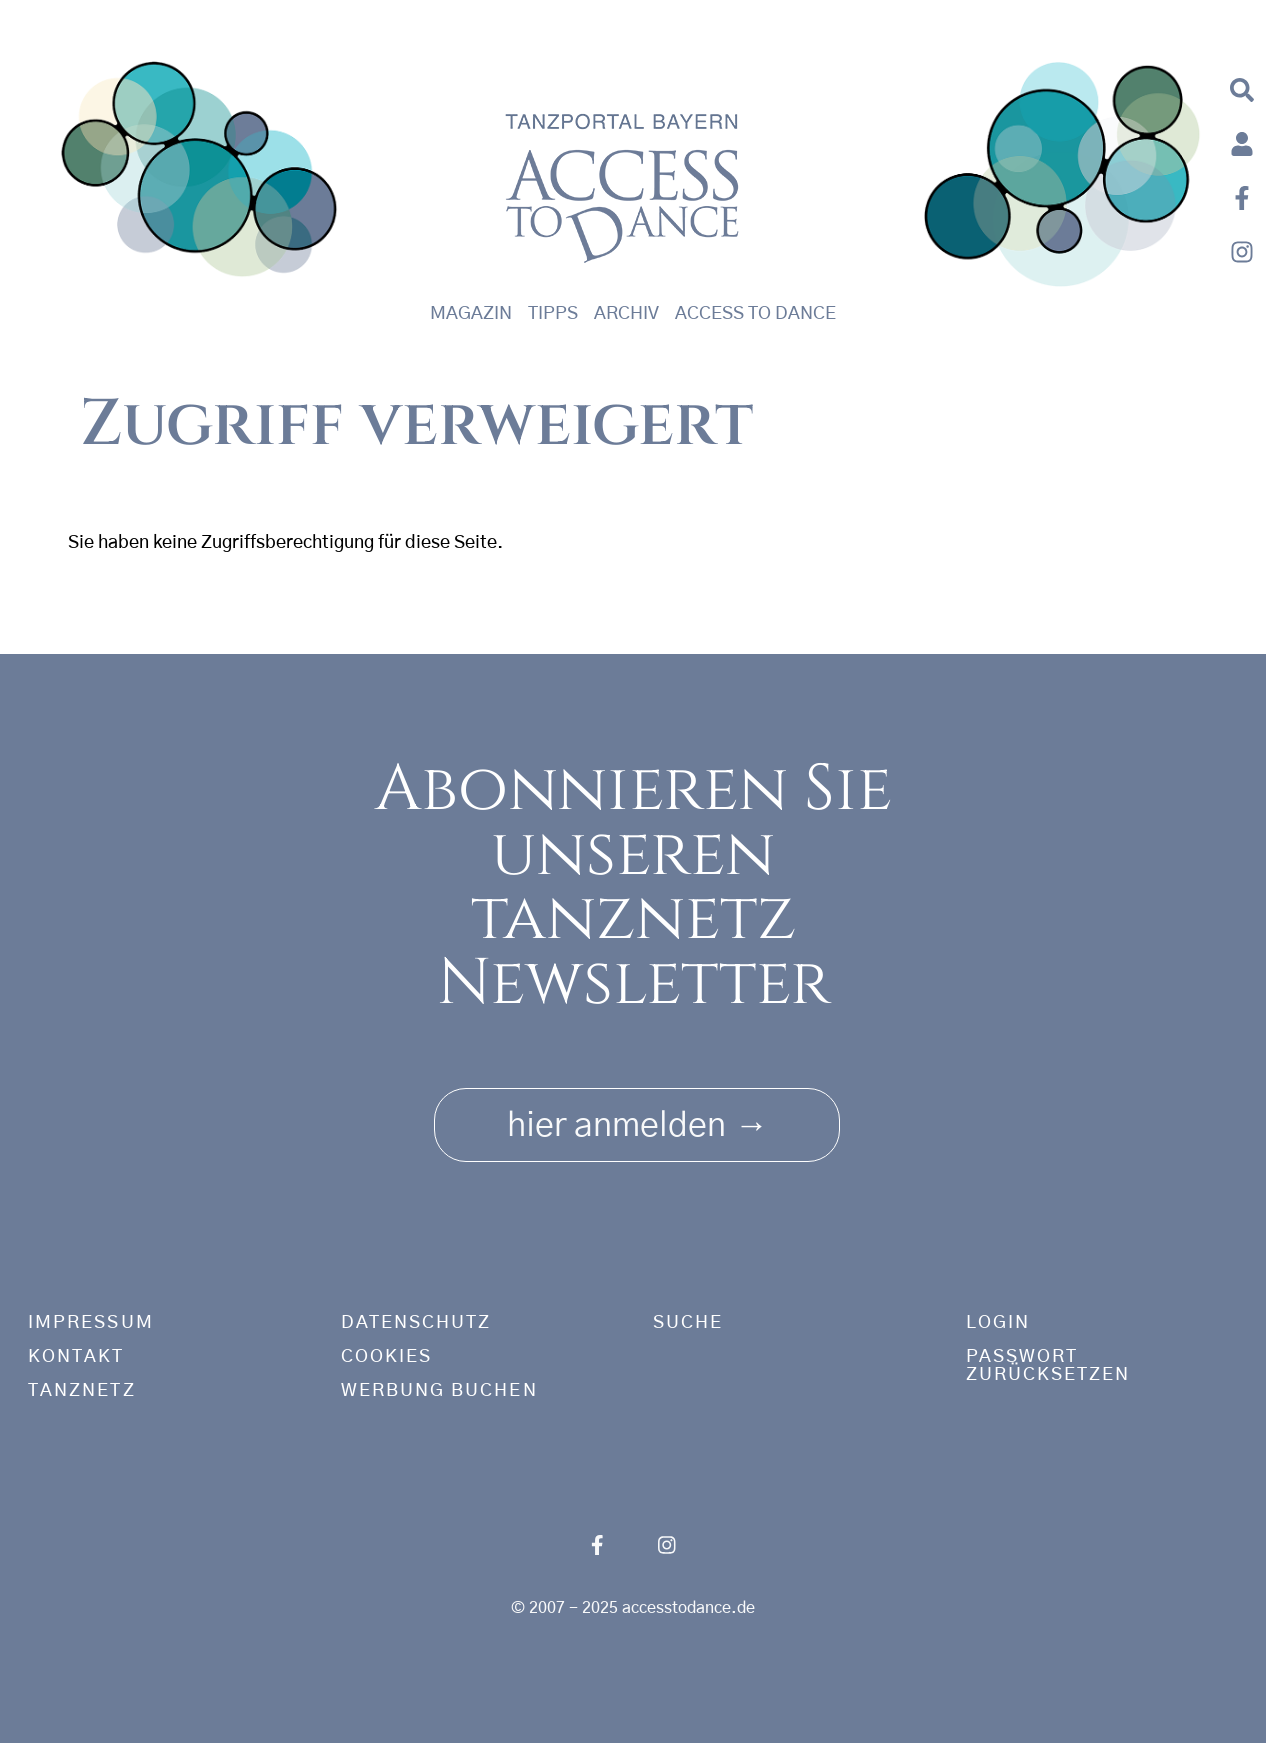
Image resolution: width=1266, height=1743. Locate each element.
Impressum (91, 1323)
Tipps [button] (553, 314)
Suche (688, 1323)
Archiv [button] (626, 314)
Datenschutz (416, 1323)
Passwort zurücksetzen (1048, 1366)
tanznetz (82, 1391)
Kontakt (76, 1357)
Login (998, 1323)
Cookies (387, 1357)
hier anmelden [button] (637, 1118)
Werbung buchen (439, 1391)
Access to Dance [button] (755, 314)
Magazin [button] (471, 314)
